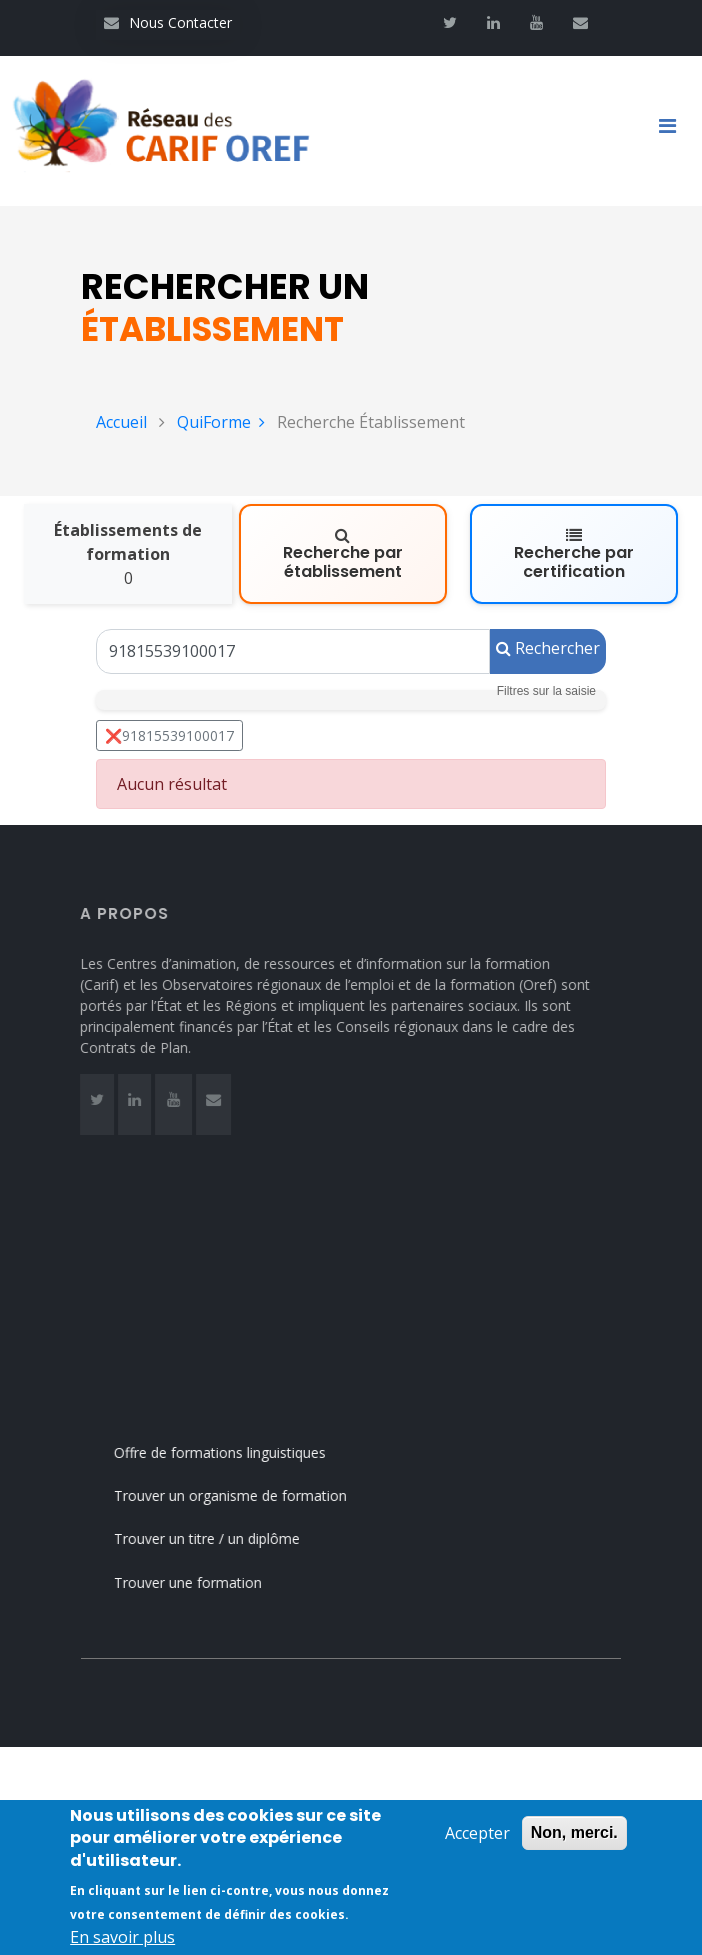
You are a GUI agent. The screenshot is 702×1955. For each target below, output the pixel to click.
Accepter (477, 1833)
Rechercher (548, 648)
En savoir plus (122, 1937)
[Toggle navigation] (675, 131)
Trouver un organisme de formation (256, 1495)
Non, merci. (574, 1832)
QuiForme (221, 422)
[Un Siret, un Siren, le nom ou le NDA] (293, 651)
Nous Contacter (168, 22)
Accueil (121, 422)
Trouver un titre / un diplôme (233, 1538)
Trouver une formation (214, 1582)
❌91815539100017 (169, 735)
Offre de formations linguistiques (246, 1452)
